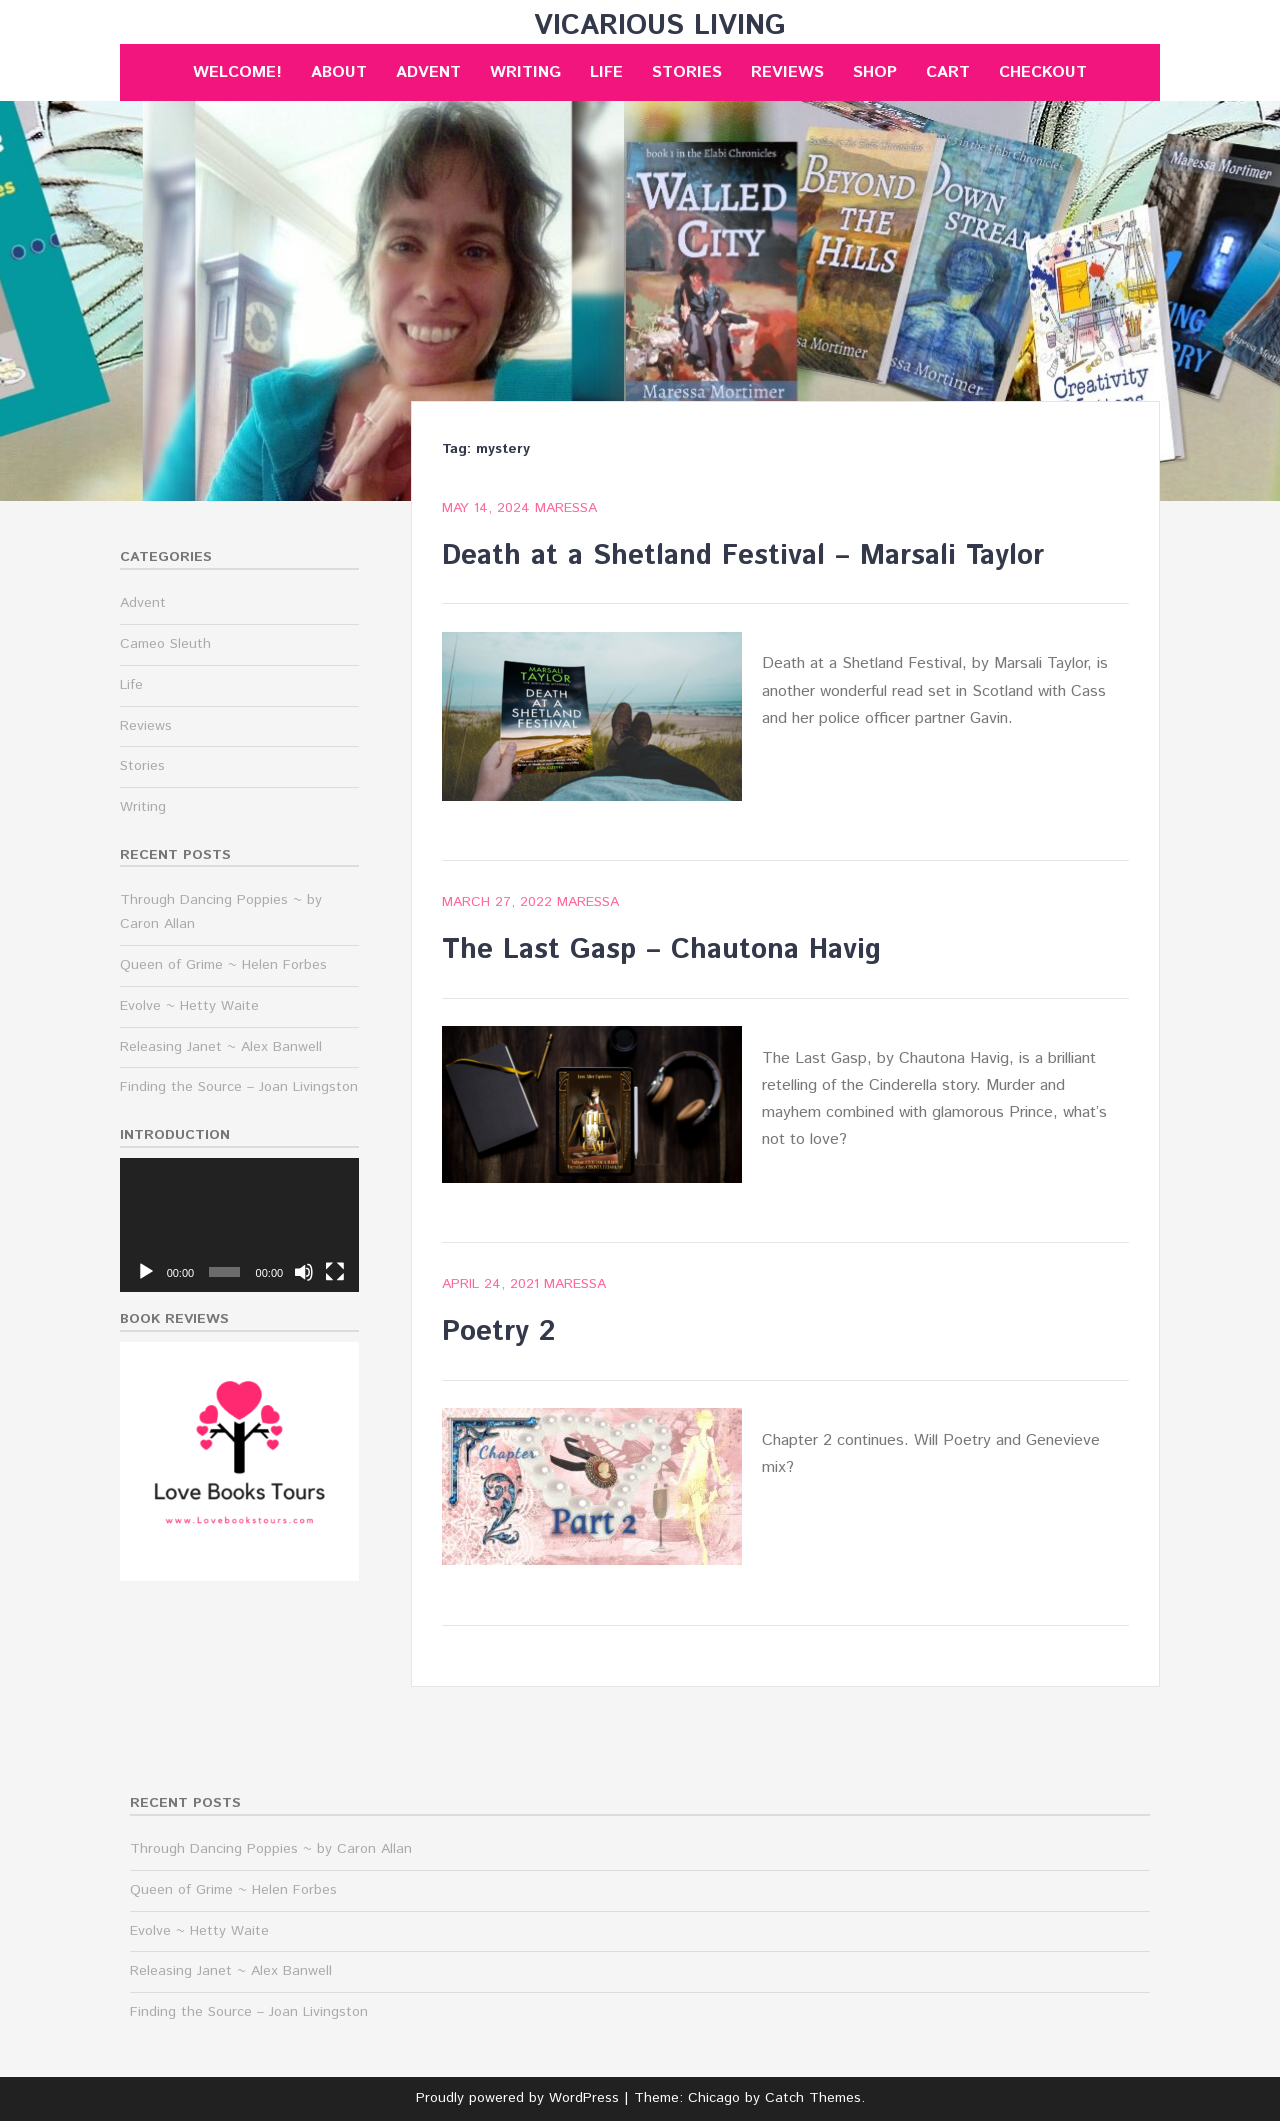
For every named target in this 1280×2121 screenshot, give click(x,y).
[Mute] (304, 1272)
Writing (525, 72)
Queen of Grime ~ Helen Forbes (223, 965)
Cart (948, 72)
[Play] (146, 1272)
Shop (875, 72)
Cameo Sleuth (165, 644)
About (339, 72)
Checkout (1043, 72)
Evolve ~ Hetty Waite (189, 1006)
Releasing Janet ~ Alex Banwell (221, 1047)
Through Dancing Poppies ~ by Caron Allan (271, 1849)
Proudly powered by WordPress (517, 2098)
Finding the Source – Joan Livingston (239, 1087)
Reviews (787, 72)
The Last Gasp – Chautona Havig (661, 950)
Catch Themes (813, 2098)
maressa (566, 508)
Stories (687, 72)
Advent (428, 72)
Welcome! (237, 72)
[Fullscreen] (335, 1272)
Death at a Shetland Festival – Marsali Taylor (743, 556)
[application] (239, 1225)
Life (606, 72)
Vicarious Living (660, 26)
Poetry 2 (498, 1332)
